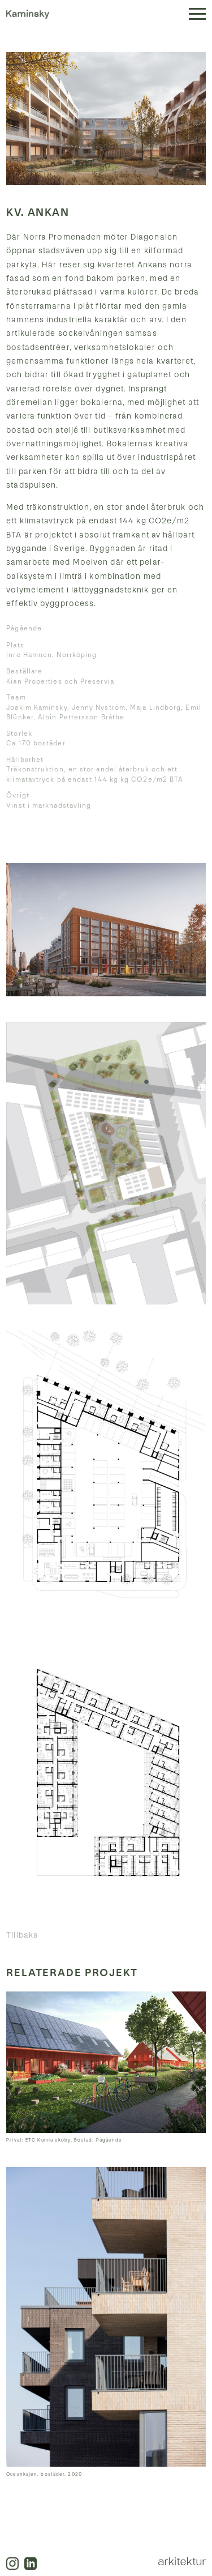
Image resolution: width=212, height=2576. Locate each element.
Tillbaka (22, 1935)
